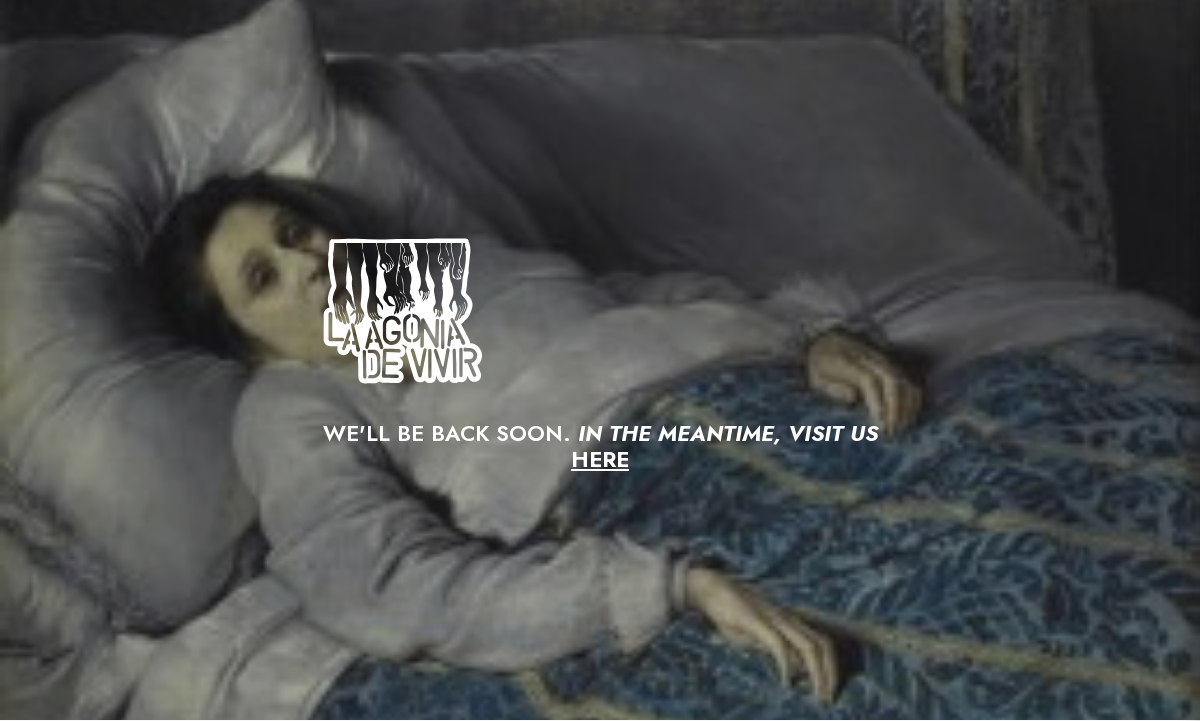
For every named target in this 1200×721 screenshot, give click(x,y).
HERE (600, 459)
